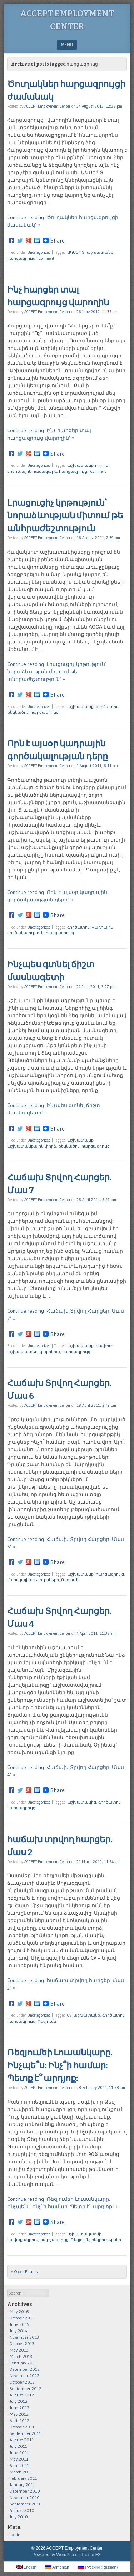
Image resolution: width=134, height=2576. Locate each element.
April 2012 (19, 2420)
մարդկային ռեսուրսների (33, 1579)
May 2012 (19, 2414)
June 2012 (19, 2407)
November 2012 (24, 2375)
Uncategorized (39, 252)
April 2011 (19, 2465)
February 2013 (23, 2362)
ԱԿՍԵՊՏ (76, 252)
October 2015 (22, 2318)
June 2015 (19, 2324)
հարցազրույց (21, 258)
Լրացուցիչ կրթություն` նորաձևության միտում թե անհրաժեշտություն (65, 515)
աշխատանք (100, 252)
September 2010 (26, 2504)
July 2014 (19, 2330)
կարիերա (50, 1351)
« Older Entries (24, 2271)
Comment (46, 258)
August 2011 (22, 2439)
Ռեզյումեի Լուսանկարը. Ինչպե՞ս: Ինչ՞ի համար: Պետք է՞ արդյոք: (59, 2065)
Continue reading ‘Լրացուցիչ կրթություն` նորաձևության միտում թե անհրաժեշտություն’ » (57, 671)
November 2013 (24, 2337)
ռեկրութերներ (106, 2239)
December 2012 (25, 2369)
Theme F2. (91, 2554)
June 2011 (19, 2452)
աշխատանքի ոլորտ (88, 465)
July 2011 (18, 2446)
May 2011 (19, 2459)
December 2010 (25, 2491)
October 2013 (22, 2343)
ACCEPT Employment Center (47, 106)
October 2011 (22, 2427)
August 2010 (22, 2510)
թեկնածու (17, 712)
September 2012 (25, 2388)
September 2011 (25, 2433)
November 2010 (25, 2497)
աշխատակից (81, 1802)
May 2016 (19, 2311)
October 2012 (22, 2382)
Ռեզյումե (70, 1579)
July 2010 (19, 2516)
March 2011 (21, 2471)
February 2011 (23, 2478)
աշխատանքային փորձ (31, 1146)
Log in (15, 2534)
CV (69, 2015)
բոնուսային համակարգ (32, 471)
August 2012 (22, 2394)
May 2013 (19, 2350)
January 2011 (22, 2484)
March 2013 (21, 2356)
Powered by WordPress (55, 2554)
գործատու (107, 706)
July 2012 (19, 2401)
